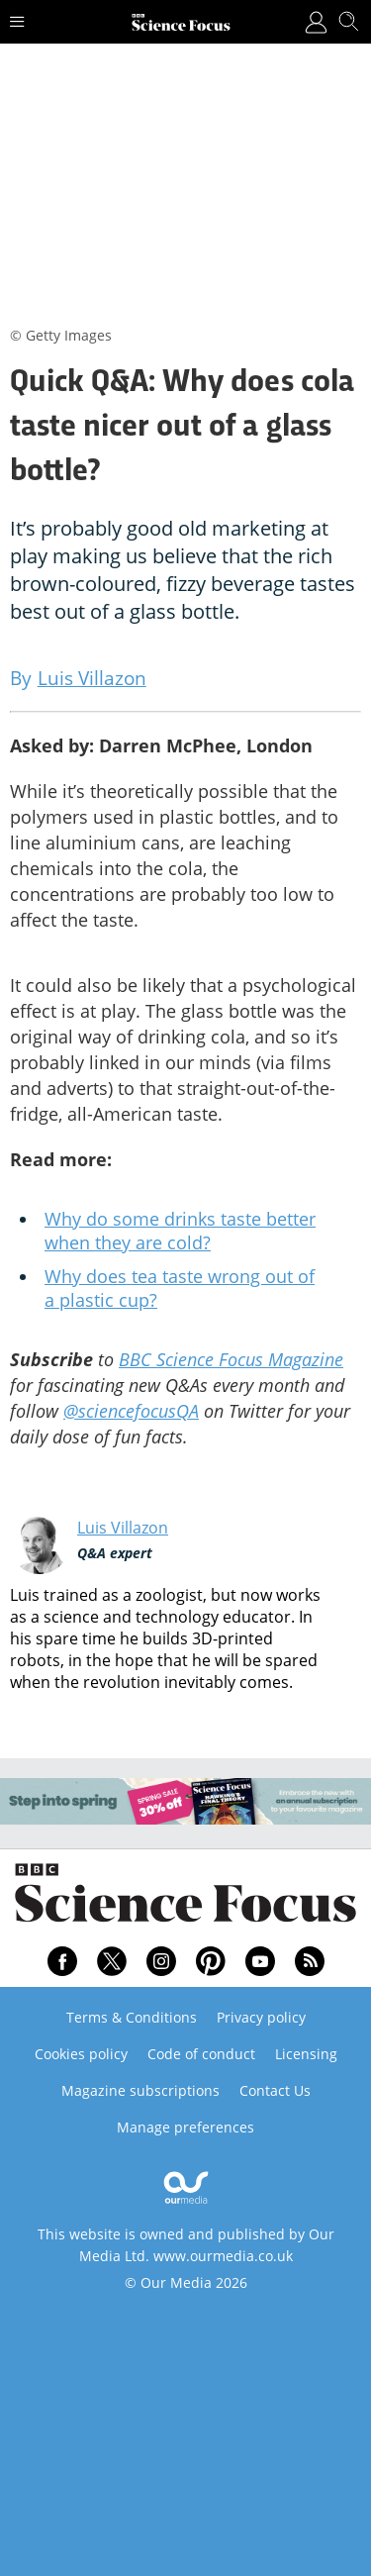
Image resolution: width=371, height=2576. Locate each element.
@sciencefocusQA (131, 1411)
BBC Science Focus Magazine (231, 1359)
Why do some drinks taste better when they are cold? (180, 1230)
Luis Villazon (122, 1527)
